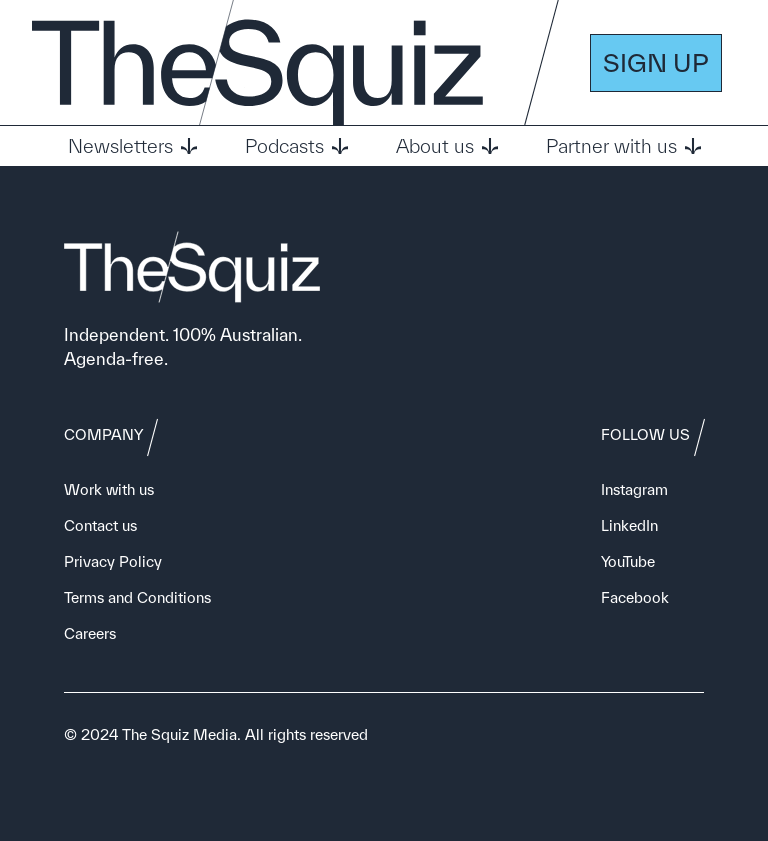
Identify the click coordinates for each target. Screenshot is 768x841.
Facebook (635, 597)
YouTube (628, 561)
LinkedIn (629, 525)
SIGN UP (656, 62)
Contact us (100, 525)
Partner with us (623, 146)
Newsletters (132, 146)
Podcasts (296, 146)
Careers (90, 633)
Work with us (109, 489)
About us (447, 146)
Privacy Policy (113, 561)
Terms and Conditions (137, 597)
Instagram (634, 489)
